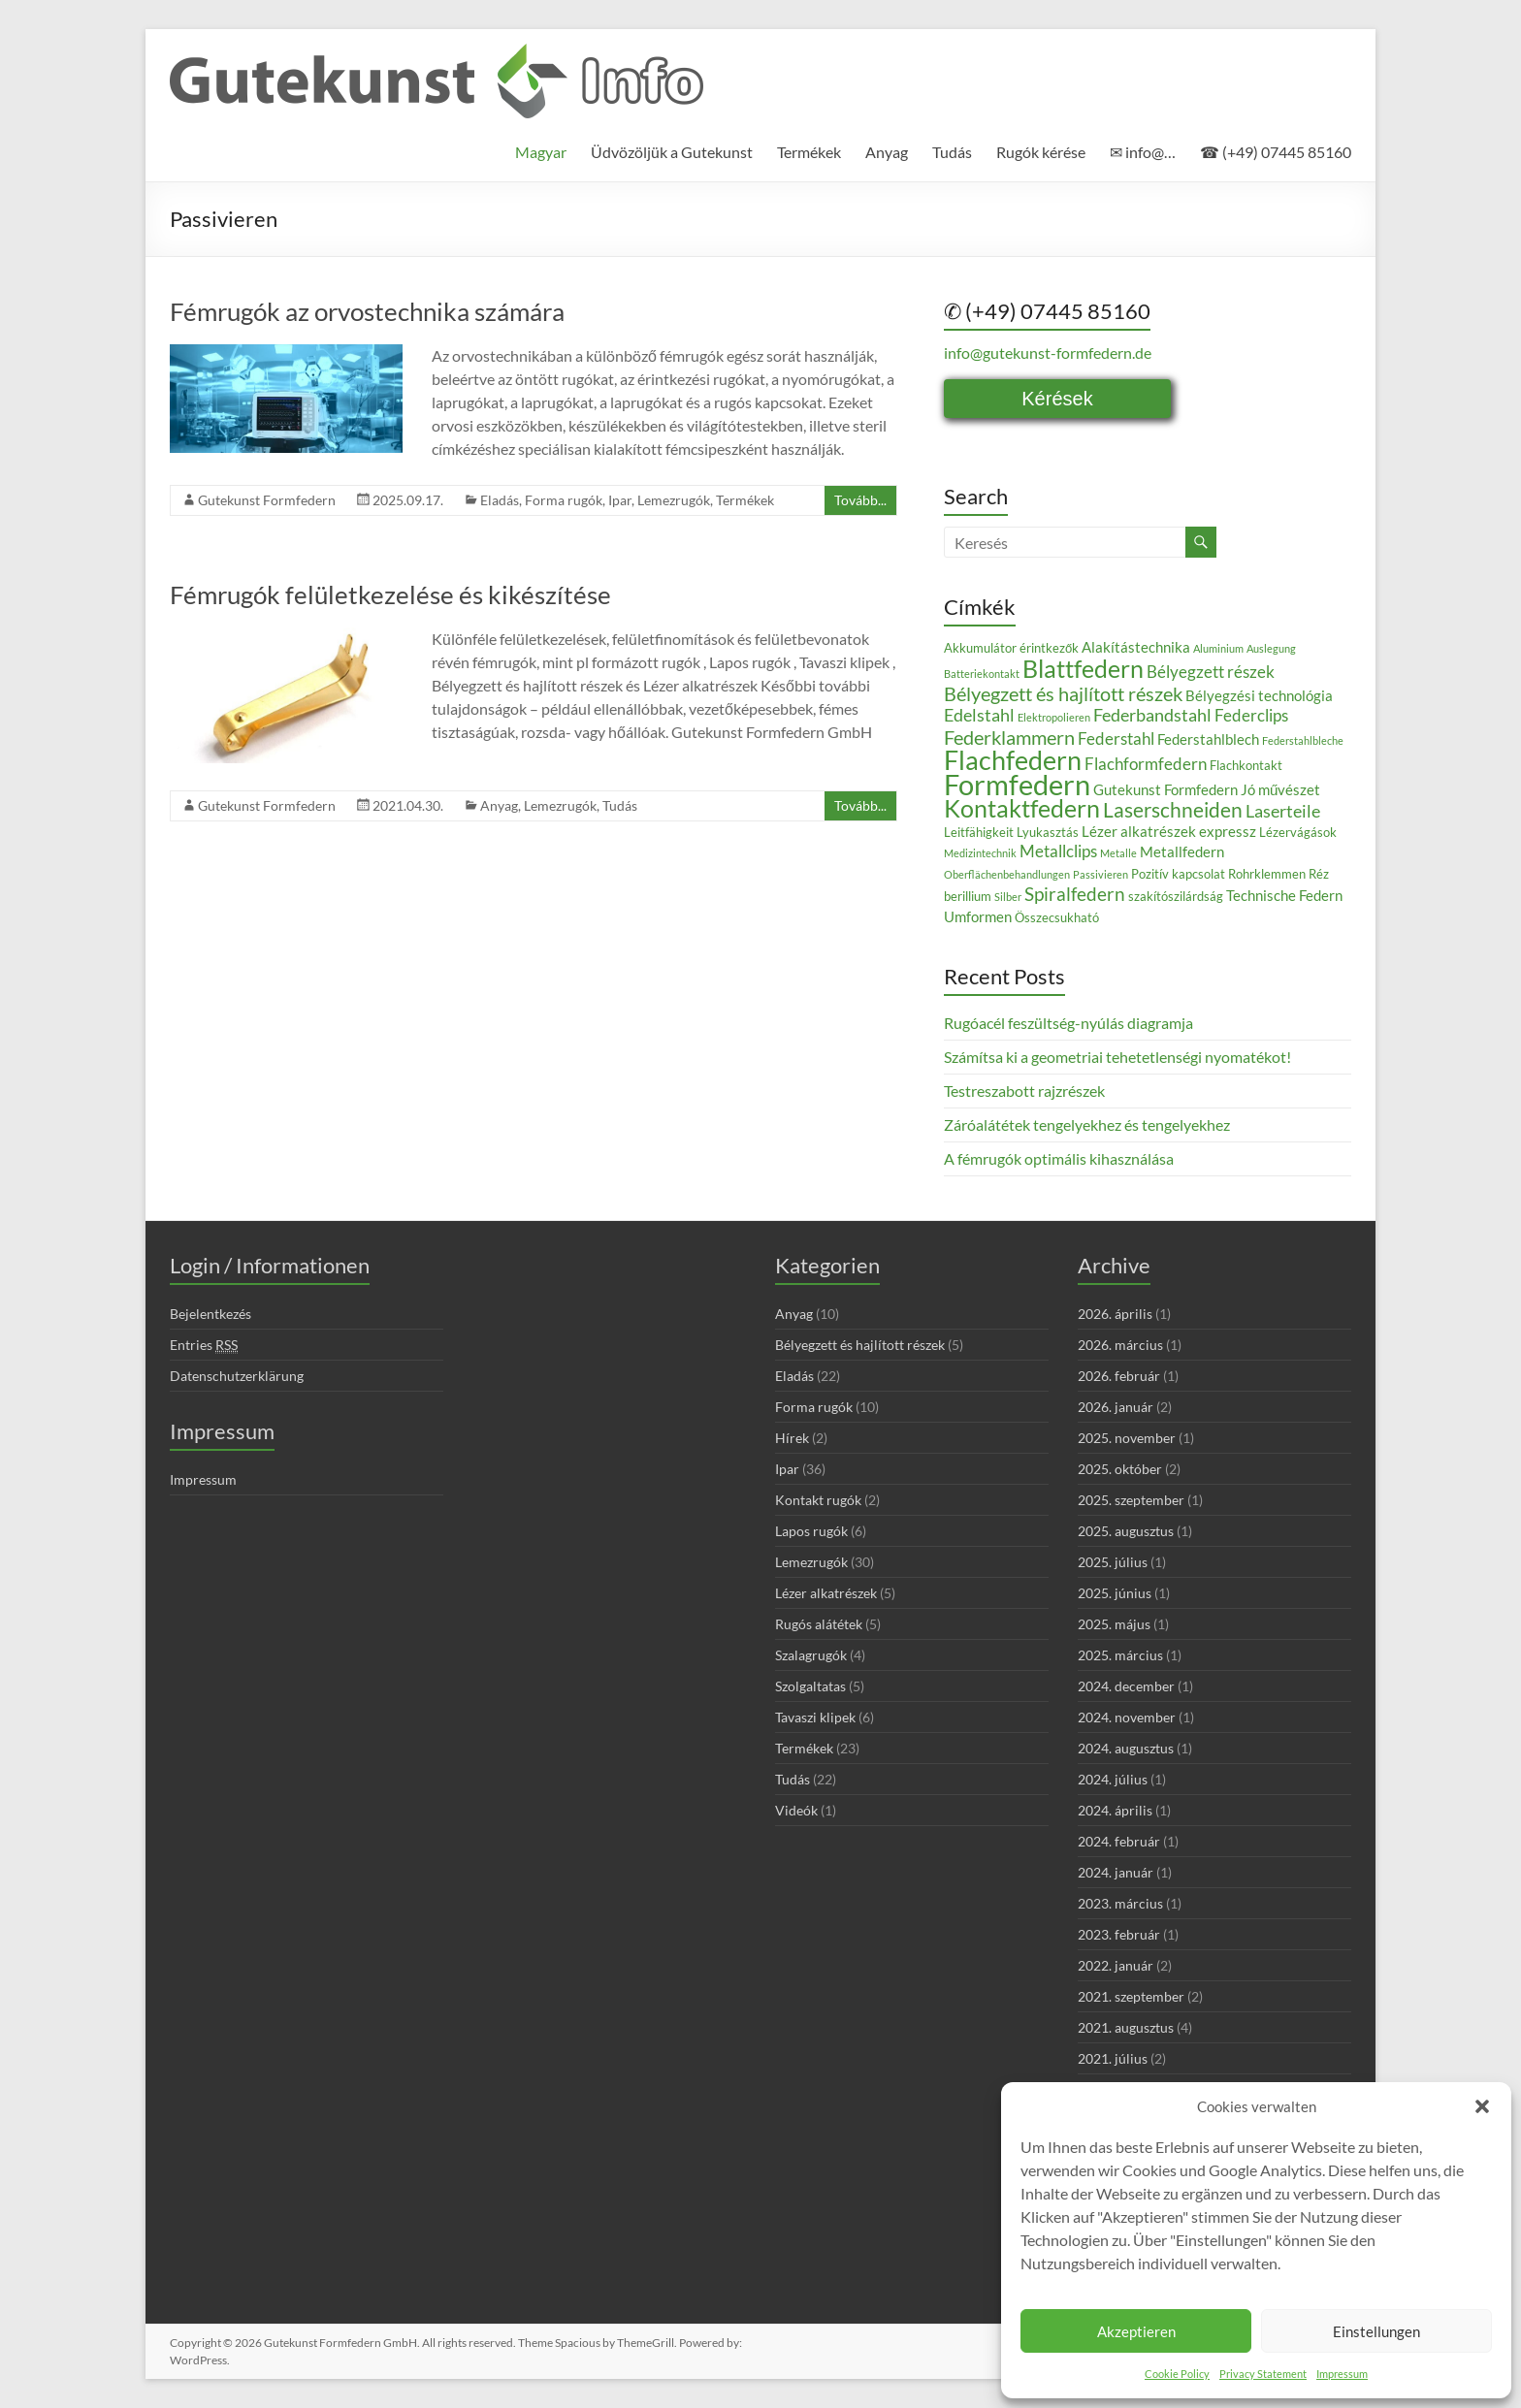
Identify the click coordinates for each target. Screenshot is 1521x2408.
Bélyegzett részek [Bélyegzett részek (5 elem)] (1211, 671)
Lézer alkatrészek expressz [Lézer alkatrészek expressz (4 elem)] (1169, 831)
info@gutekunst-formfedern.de (1047, 352)
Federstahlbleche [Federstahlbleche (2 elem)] (1302, 740)
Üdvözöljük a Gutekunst (672, 152)
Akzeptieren (1136, 2331)
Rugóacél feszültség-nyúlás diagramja (1068, 1022)
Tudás (952, 152)
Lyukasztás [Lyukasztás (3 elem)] (1048, 832)
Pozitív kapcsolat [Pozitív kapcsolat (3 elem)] (1178, 874)
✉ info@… (1143, 152)
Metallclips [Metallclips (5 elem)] (1058, 851)
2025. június (1114, 1593)
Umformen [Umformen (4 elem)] (978, 916)
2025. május (1114, 1624)
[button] (1482, 2106)
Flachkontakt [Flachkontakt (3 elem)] (1246, 765)
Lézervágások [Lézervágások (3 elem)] (1298, 832)
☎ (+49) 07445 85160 (1275, 152)
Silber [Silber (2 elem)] (1007, 896)
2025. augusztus (1126, 1531)
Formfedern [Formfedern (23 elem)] (1017, 784)
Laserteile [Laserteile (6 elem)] (1283, 810)
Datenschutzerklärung (237, 1375)
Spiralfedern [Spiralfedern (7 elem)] (1074, 894)
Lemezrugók (673, 500)
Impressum (1342, 2373)
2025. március (1120, 1655)
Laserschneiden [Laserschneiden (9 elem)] (1173, 809)
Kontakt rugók (818, 1500)
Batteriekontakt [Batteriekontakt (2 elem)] (981, 673)
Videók (796, 1810)
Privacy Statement (1263, 2373)
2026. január (1115, 1406)
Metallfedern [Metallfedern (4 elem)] (1182, 851)
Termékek (809, 152)
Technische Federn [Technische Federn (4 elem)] (1284, 895)
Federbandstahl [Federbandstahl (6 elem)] (1152, 714)
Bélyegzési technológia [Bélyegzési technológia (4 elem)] (1259, 695)
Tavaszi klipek (815, 1717)
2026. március (1120, 1344)
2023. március (1120, 1903)
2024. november (1127, 1717)
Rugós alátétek (818, 1624)
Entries (204, 1345)
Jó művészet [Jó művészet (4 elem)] (1280, 789)
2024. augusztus (1126, 1748)
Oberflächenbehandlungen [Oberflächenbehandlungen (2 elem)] (1007, 874)
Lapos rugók (811, 1531)
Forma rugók (563, 500)
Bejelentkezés (210, 1313)
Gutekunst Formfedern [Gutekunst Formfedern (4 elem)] (1165, 789)
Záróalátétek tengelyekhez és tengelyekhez (1087, 1124)
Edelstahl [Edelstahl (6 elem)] (979, 714)
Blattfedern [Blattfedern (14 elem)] (1083, 668)
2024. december (1126, 1686)
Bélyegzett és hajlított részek (860, 1344)
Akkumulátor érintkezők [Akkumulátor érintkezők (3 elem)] (1011, 648)
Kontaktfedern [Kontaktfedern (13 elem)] (1022, 808)
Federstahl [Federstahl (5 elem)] (1116, 738)
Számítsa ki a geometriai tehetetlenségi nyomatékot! (1117, 1056)
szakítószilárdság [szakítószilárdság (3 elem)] (1175, 896)
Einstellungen (1376, 2331)
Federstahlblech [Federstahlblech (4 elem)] (1208, 739)
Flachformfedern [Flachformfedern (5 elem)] (1145, 764)
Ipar (619, 500)
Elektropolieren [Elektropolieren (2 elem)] (1054, 717)
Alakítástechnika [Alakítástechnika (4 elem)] (1136, 647)
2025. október (1120, 1469)
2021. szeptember (1131, 1996)
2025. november (1127, 1437)
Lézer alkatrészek (826, 1593)
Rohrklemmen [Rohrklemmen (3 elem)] (1267, 874)
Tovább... (860, 500)
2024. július (1113, 1779)
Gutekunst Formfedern (267, 500)
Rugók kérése (1040, 152)
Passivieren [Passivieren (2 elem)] (1100, 874)
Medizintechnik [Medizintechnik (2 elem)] (980, 853)
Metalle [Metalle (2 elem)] (1118, 853)
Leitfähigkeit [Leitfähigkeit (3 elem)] (979, 832)
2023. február (1119, 1934)
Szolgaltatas (810, 1686)
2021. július (1113, 2058)
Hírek (792, 1437)
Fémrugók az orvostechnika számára (367, 311)
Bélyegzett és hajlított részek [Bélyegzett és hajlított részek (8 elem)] (1063, 693)
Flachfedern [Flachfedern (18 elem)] (1013, 760)
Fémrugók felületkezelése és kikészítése (390, 594)
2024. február (1119, 1841)
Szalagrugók (811, 1655)
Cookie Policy (1177, 2373)
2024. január (1115, 1872)
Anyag (886, 152)
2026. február (1119, 1375)
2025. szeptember (1131, 1500)
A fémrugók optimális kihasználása (1059, 1158)
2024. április (1115, 1810)
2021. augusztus (1126, 2027)
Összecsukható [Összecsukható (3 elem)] (1057, 917)
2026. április (1115, 1313)
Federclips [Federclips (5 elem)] (1251, 715)
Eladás (499, 500)
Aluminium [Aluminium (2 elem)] (1218, 648)
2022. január (1115, 1965)
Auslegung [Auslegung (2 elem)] (1271, 648)
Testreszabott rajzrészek (1024, 1090)
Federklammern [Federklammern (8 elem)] (1009, 737)
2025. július (1113, 1562)
